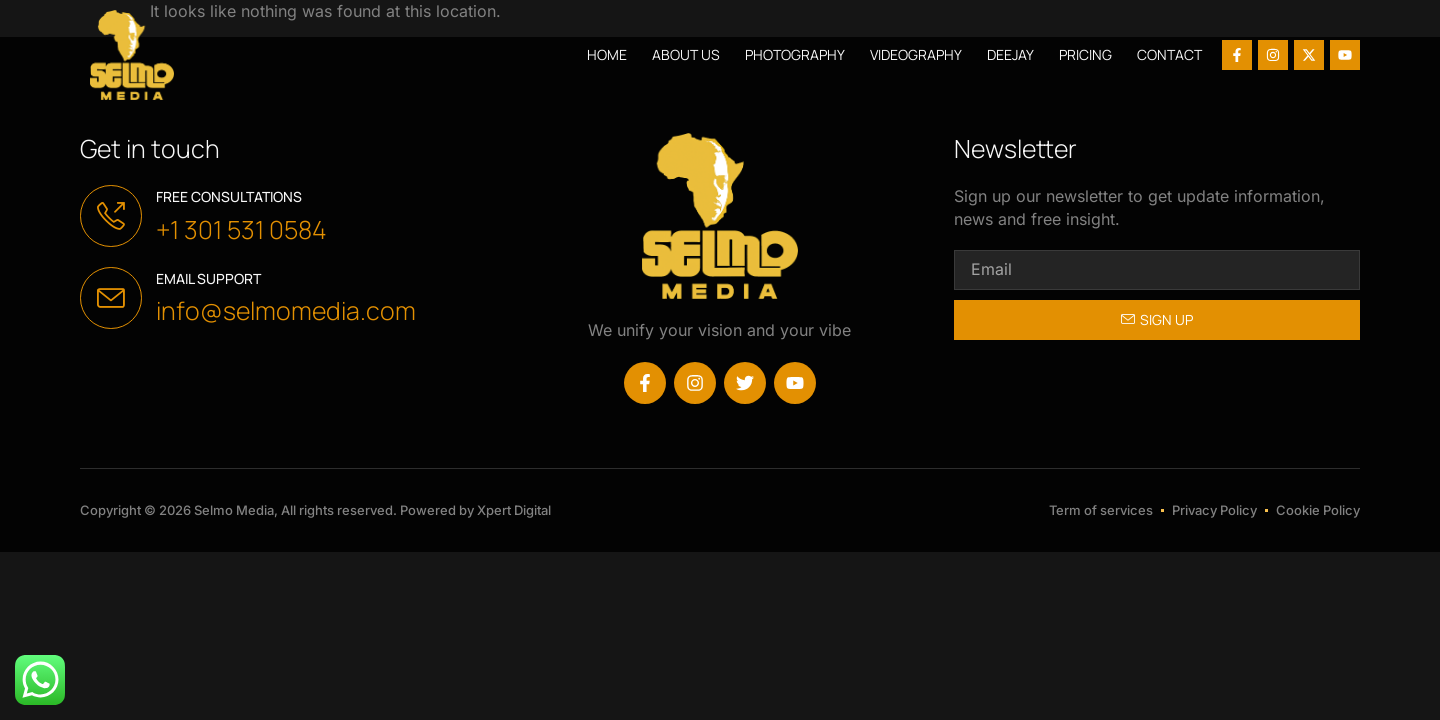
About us (686, 54)
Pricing (1085, 54)
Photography (795, 54)
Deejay (1010, 54)
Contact (1169, 54)
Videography (916, 54)
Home (607, 54)
